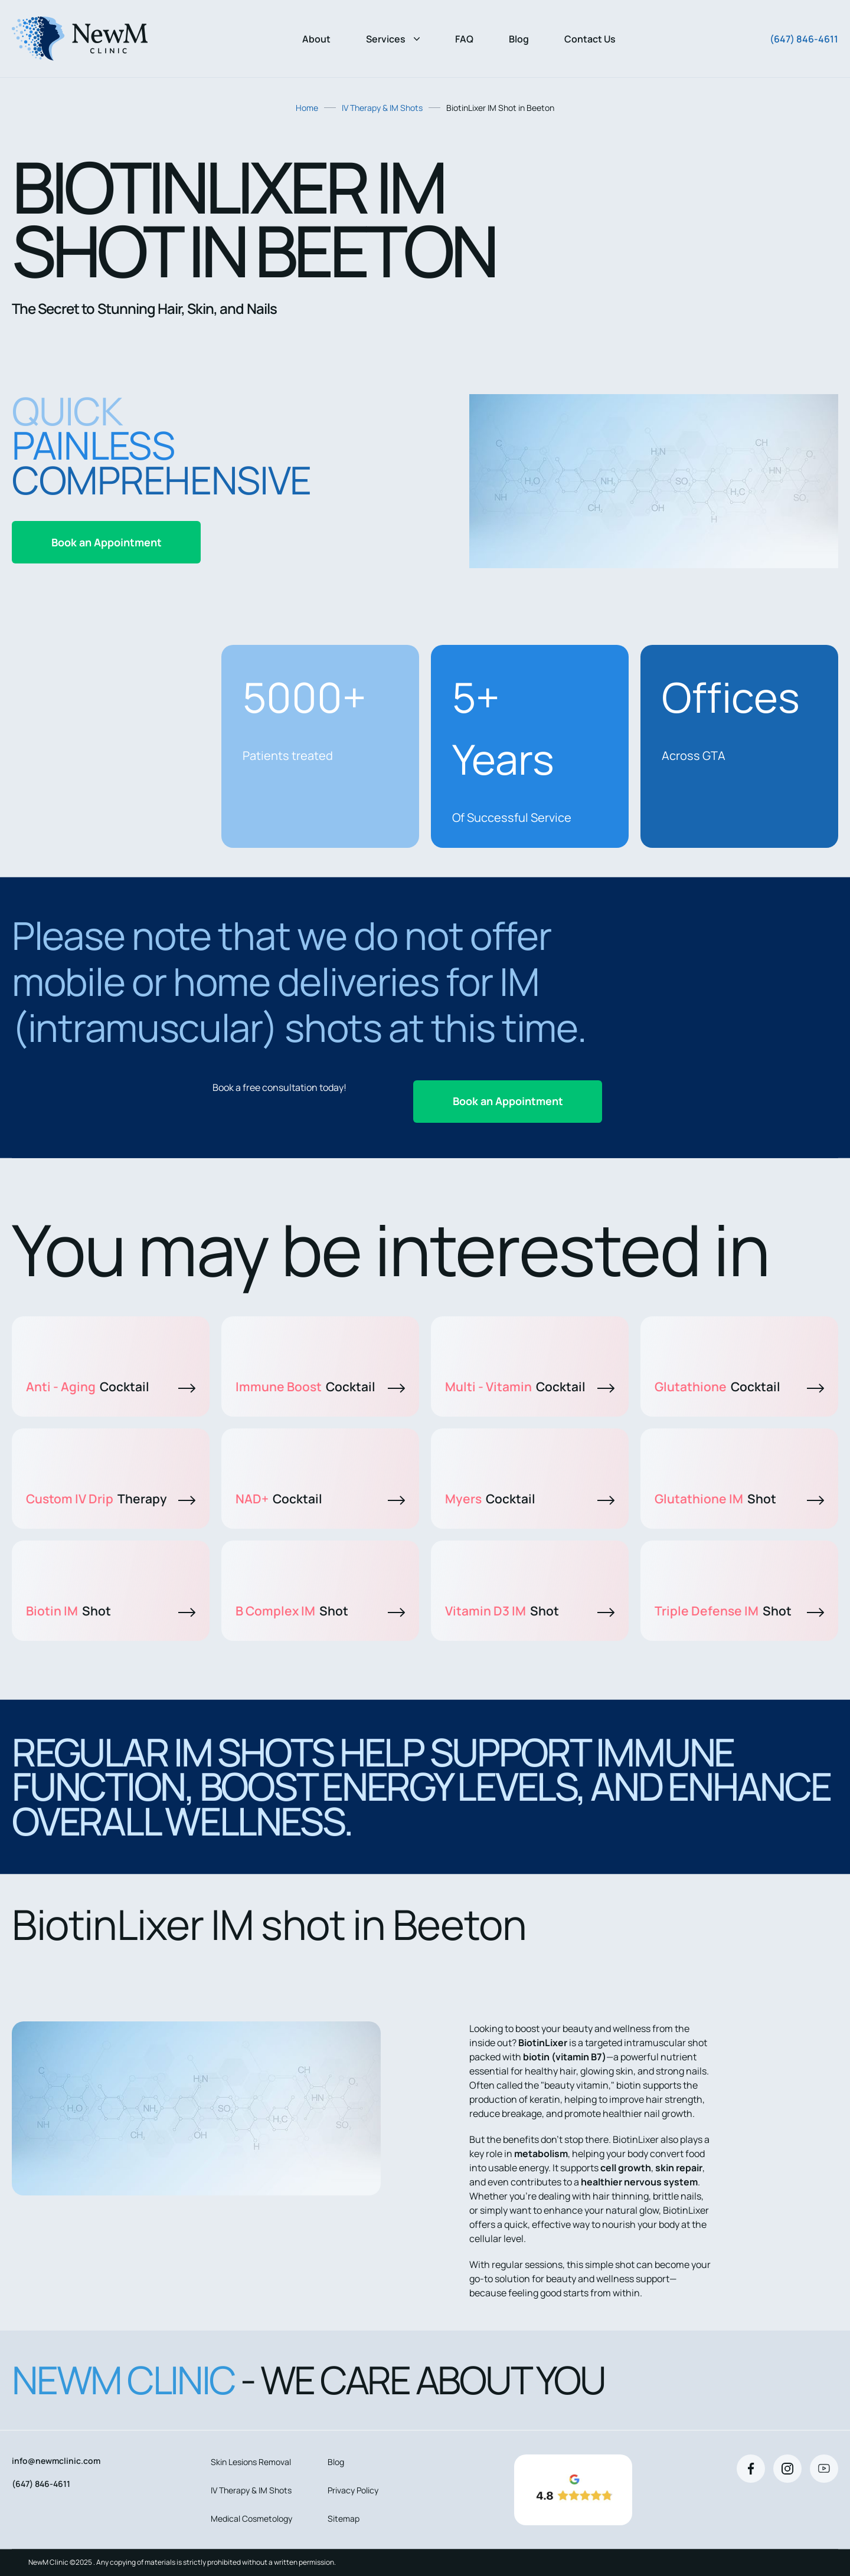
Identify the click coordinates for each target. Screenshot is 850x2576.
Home (307, 107)
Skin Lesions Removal (251, 2461)
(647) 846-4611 (804, 38)
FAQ (464, 38)
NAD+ (320, 1498)
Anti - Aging (110, 1386)
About (316, 38)
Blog (519, 38)
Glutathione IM (739, 1498)
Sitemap (343, 2518)
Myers (529, 1498)
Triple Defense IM (739, 1610)
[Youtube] (824, 2468)
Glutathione (739, 1386)
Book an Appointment (106, 542)
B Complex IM (320, 1610)
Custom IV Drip (110, 1498)
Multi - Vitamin (529, 1386)
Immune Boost (320, 1386)
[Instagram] (787, 2468)
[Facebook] (751, 2468)
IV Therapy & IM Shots (382, 107)
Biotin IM (110, 1610)
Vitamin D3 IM (529, 1610)
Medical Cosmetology (251, 2518)
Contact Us (590, 38)
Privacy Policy (353, 2490)
